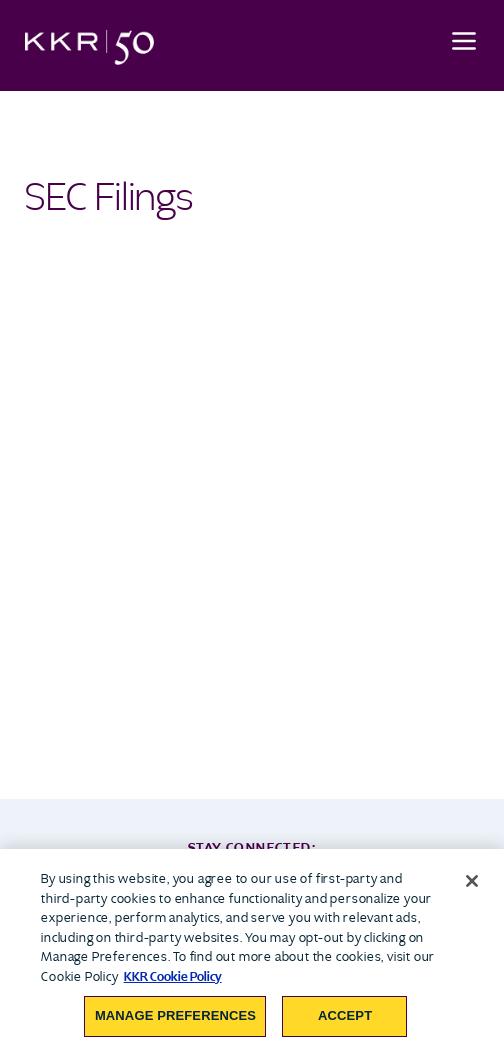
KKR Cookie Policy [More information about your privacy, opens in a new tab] (173, 976)
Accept (345, 1015)
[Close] (472, 881)
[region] (252, 951)
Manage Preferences (175, 1015)
